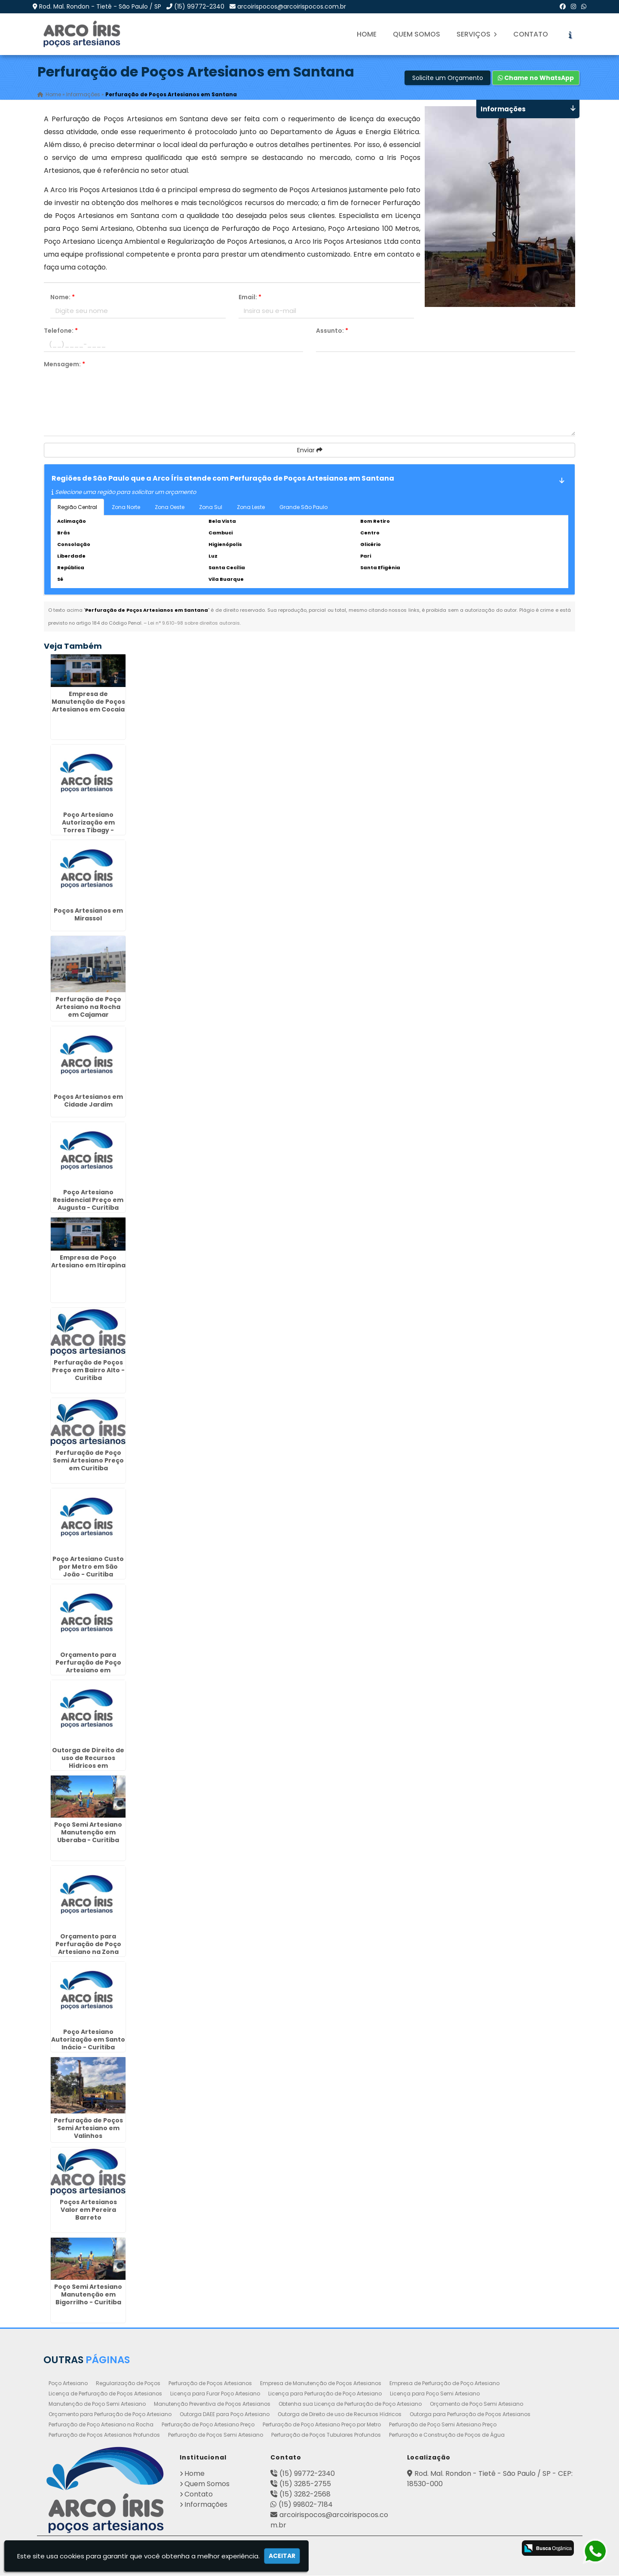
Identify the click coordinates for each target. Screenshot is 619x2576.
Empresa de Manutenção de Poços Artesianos (320, 2383)
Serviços (477, 34)
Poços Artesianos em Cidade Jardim (88, 1100)
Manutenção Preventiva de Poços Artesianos (212, 2404)
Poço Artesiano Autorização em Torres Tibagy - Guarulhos (88, 827)
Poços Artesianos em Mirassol (88, 914)
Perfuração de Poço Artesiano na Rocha (101, 2425)
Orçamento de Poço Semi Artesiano (476, 2404)
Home (367, 34)
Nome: (62, 297)
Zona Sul (210, 507)
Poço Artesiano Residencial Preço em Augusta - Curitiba (88, 1200)
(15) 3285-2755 (305, 2484)
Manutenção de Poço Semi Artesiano (97, 2404)
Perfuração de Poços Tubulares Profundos (326, 2435)
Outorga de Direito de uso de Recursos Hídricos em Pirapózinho (88, 1762)
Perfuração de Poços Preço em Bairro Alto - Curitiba (88, 1370)
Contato (530, 34)
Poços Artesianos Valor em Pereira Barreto (88, 2210)
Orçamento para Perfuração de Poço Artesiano (110, 2414)
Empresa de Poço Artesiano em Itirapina (88, 1261)
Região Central (77, 507)
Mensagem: (64, 364)
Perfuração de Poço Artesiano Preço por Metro (322, 2425)
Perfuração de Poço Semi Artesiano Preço (442, 2425)
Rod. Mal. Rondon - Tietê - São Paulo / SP (100, 6)
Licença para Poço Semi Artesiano (435, 2394)
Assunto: (332, 330)
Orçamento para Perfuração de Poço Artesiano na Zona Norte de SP (88, 1948)
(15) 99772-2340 (199, 6)
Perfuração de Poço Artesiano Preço (208, 2425)
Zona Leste (251, 507)
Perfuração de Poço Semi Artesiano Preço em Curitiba (88, 1460)
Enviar (309, 450)
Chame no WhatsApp (536, 78)
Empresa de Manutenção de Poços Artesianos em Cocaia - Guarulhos (88, 706)
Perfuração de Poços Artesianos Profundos (104, 2435)
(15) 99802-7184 (306, 2505)
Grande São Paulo (303, 507)
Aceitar (282, 2555)
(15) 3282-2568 (305, 2494)
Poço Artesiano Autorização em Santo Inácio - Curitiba (88, 2040)
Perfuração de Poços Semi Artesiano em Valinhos (88, 2128)
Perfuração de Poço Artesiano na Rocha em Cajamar (88, 1007)
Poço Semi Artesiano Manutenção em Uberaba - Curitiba (88, 1833)
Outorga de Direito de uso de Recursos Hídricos (339, 2414)
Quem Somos (416, 34)
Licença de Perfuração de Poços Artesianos (105, 2394)
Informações (205, 2505)
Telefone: (61, 330)
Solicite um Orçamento (447, 78)
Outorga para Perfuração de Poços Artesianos (470, 2414)
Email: (250, 297)
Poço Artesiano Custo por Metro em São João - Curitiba (88, 1567)
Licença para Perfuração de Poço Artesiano (325, 2394)
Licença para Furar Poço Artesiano (215, 2394)
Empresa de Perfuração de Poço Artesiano (444, 2383)
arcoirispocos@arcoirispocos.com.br (291, 6)
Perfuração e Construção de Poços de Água (447, 2435)
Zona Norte (126, 507)
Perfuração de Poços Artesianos (210, 2383)
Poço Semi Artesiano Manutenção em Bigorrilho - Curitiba (88, 2295)
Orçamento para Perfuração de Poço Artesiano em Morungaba (88, 1666)
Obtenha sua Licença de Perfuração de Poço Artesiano (350, 2404)
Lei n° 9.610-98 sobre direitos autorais (194, 622)
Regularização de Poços (128, 2383)
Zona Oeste (169, 507)
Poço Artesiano (68, 2383)
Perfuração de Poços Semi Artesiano (215, 2435)
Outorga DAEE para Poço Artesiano (225, 2414)
